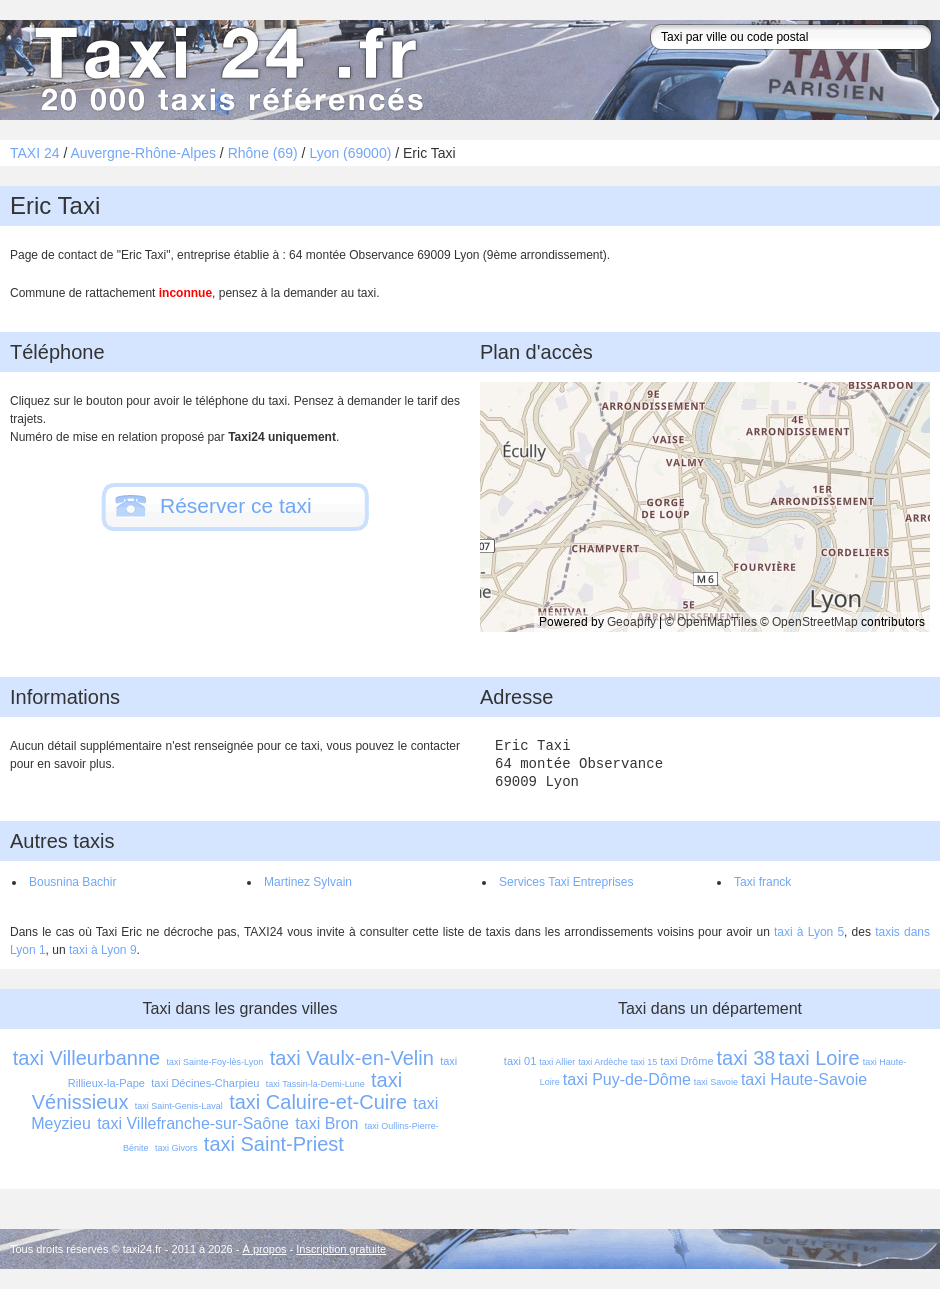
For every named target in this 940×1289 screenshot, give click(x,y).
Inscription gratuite (341, 1249)
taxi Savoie (716, 1082)
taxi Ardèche (603, 1062)
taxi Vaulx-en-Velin (352, 1058)
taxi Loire (818, 1058)
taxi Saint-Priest (274, 1144)
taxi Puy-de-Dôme (627, 1079)
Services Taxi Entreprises (566, 882)
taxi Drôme (686, 1061)
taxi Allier (557, 1062)
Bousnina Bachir (72, 882)
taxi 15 (644, 1062)
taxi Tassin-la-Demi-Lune (315, 1084)
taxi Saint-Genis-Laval (179, 1106)
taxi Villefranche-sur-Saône (193, 1123)
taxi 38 (746, 1058)
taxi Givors (176, 1148)
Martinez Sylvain (308, 882)
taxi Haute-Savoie (804, 1079)
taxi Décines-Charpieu (205, 1083)
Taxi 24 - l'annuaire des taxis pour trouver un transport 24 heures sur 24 (225, 70)
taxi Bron (326, 1123)
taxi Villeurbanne (87, 1058)
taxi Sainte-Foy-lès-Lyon (215, 1062)
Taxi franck (762, 882)
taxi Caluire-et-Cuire (318, 1102)
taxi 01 (520, 1061)
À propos (265, 1249)
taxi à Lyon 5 (809, 932)
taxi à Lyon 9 (103, 950)
